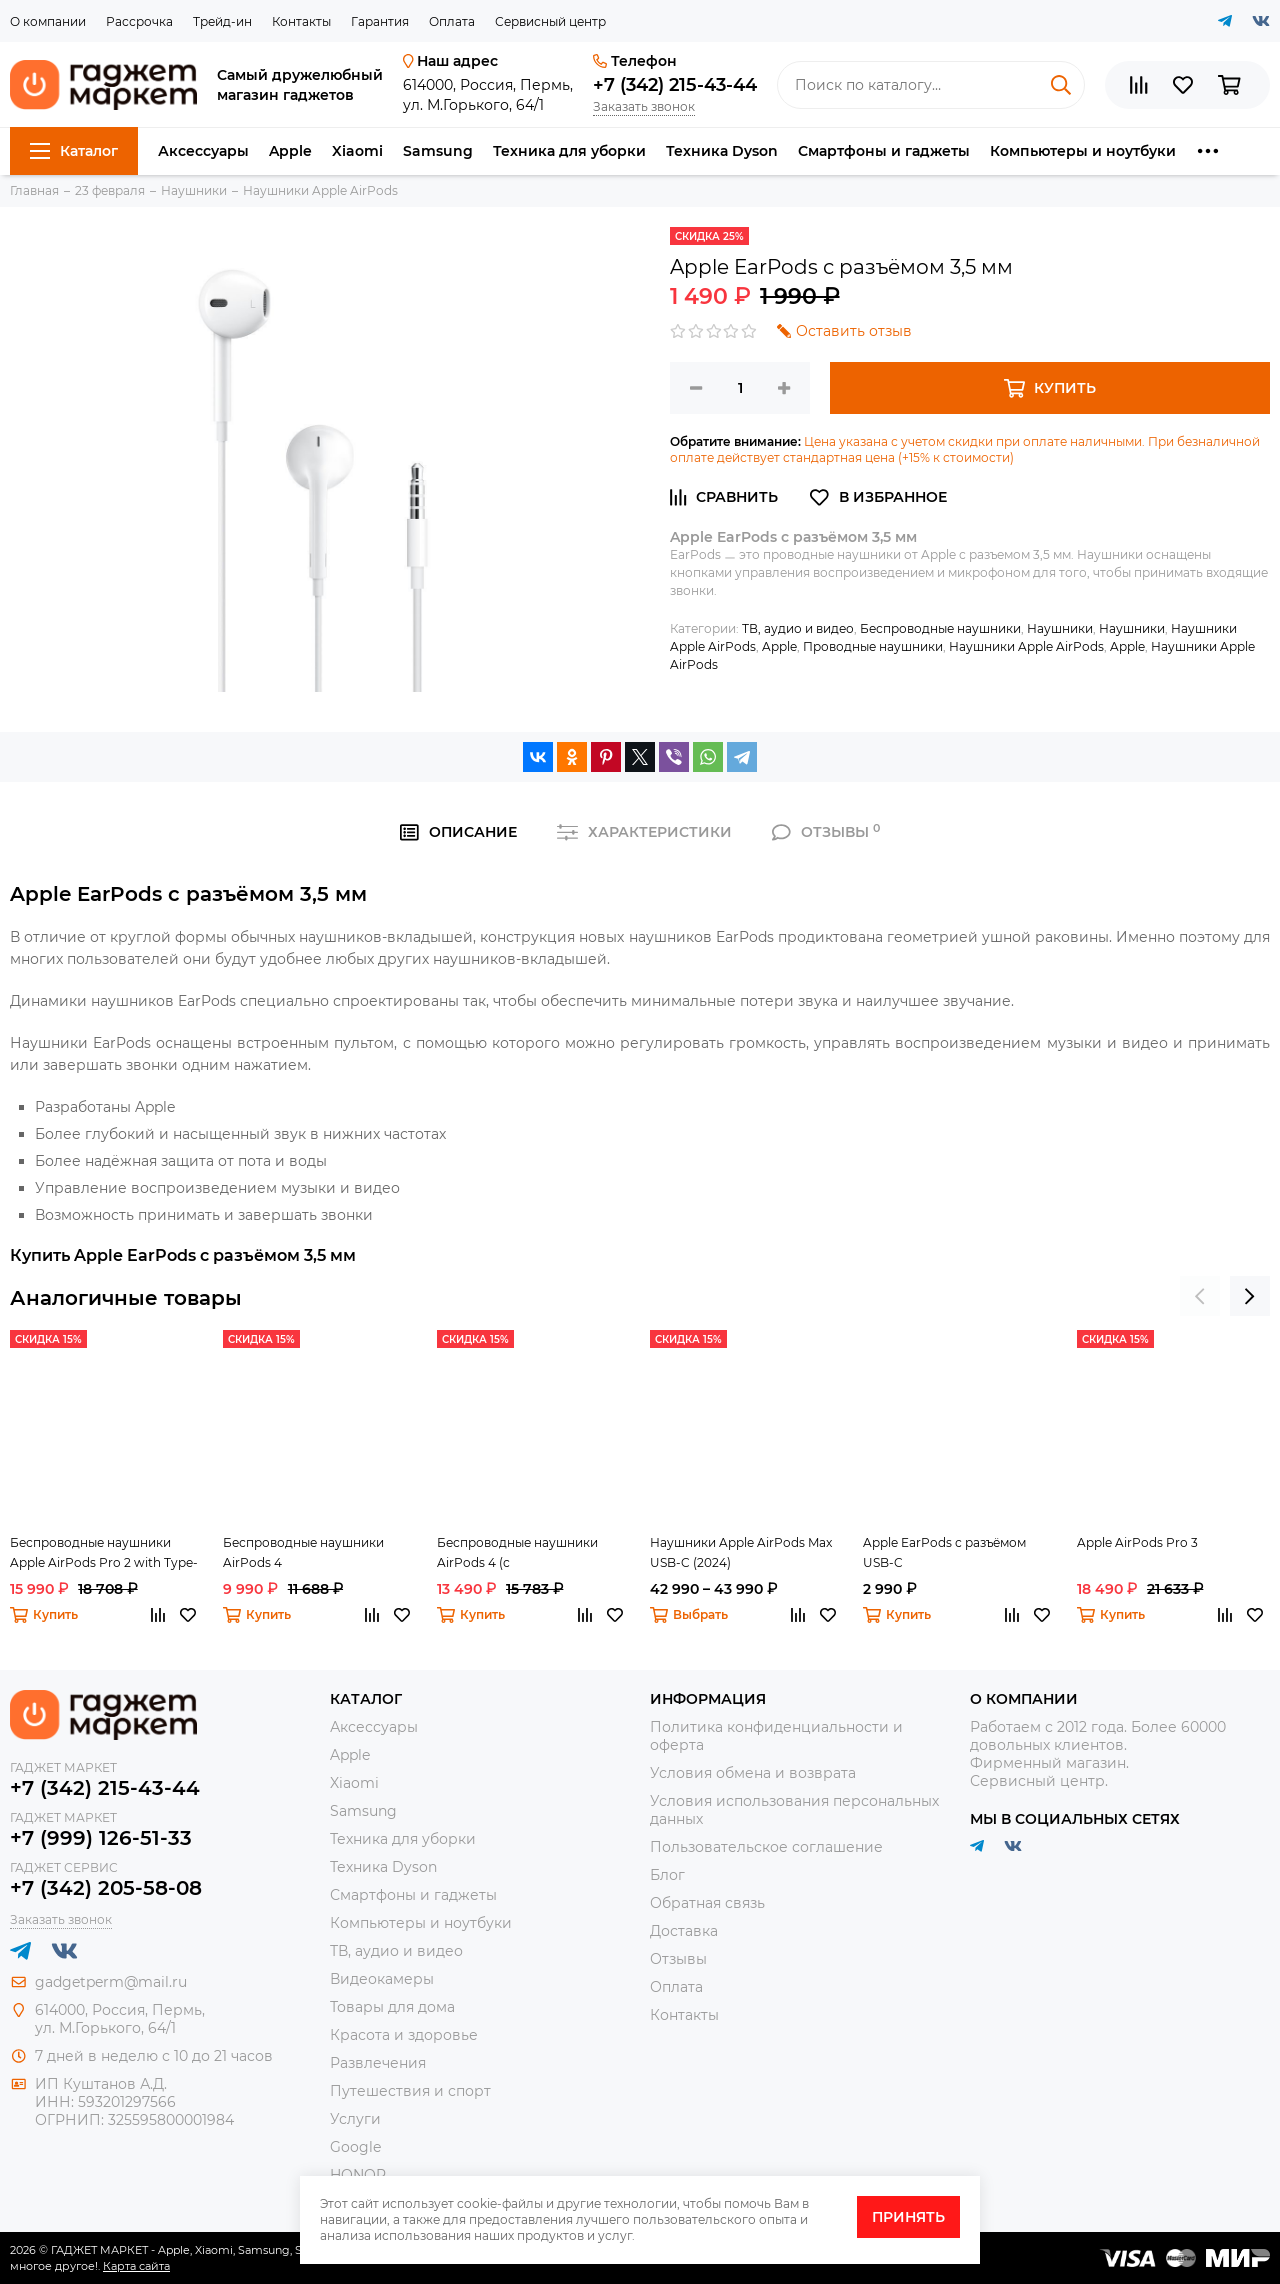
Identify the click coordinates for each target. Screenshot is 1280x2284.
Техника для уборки (569, 151)
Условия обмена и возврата (753, 1773)
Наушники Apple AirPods (1026, 646)
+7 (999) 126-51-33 (101, 1838)
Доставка (684, 1931)
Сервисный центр (550, 21)
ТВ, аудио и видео (798, 628)
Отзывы (678, 1959)
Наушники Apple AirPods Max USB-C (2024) (741, 1552)
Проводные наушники (873, 646)
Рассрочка (139, 21)
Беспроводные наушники (940, 628)
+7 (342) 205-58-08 (106, 1888)
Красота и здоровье (404, 2035)
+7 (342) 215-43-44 (675, 85)
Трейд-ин (222, 21)
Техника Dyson (722, 151)
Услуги (355, 2119)
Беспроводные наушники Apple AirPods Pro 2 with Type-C (104, 1554)
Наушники (1060, 628)
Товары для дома (392, 2007)
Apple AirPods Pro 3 (1137, 1542)
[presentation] (1200, 1296)
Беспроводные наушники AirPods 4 (303, 1552)
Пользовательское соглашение (766, 1847)
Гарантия (380, 21)
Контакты (301, 21)
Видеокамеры (382, 1979)
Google (355, 2147)
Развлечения (378, 2063)
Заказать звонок (644, 106)
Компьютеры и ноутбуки (1083, 151)
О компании (48, 21)
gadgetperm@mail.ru (111, 1982)
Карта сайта (136, 2266)
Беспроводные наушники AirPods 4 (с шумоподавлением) (517, 1554)
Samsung (438, 151)
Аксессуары (203, 151)
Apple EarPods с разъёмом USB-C (944, 1552)
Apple (290, 151)
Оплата (452, 21)
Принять (908, 2217)
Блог (667, 1875)
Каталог (74, 151)
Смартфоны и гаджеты (884, 151)
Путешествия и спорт (410, 2091)
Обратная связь (707, 1903)
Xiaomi (357, 151)
